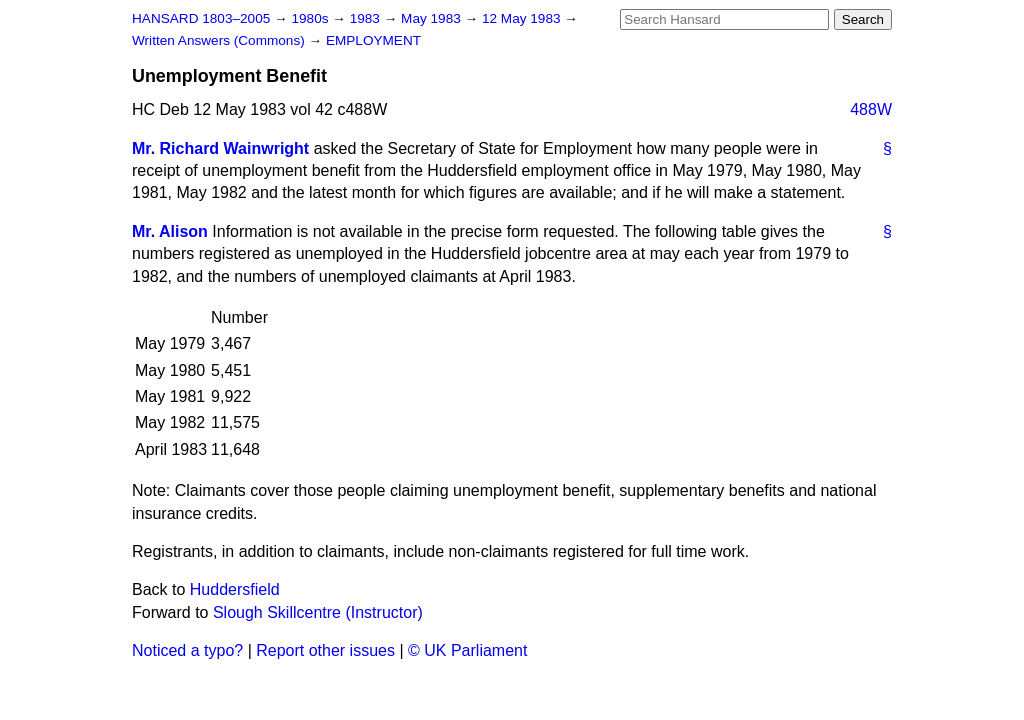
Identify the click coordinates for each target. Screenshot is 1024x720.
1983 (367, 18)
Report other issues (325, 650)
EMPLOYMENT (373, 40)
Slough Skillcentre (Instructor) (318, 612)
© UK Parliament (467, 650)
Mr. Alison (170, 231)
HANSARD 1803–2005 (201, 18)
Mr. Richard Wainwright (220, 148)
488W (871, 109)
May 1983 (432, 18)
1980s (311, 18)
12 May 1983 (523, 18)
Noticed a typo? (187, 650)
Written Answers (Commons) (220, 40)
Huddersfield (235, 589)
